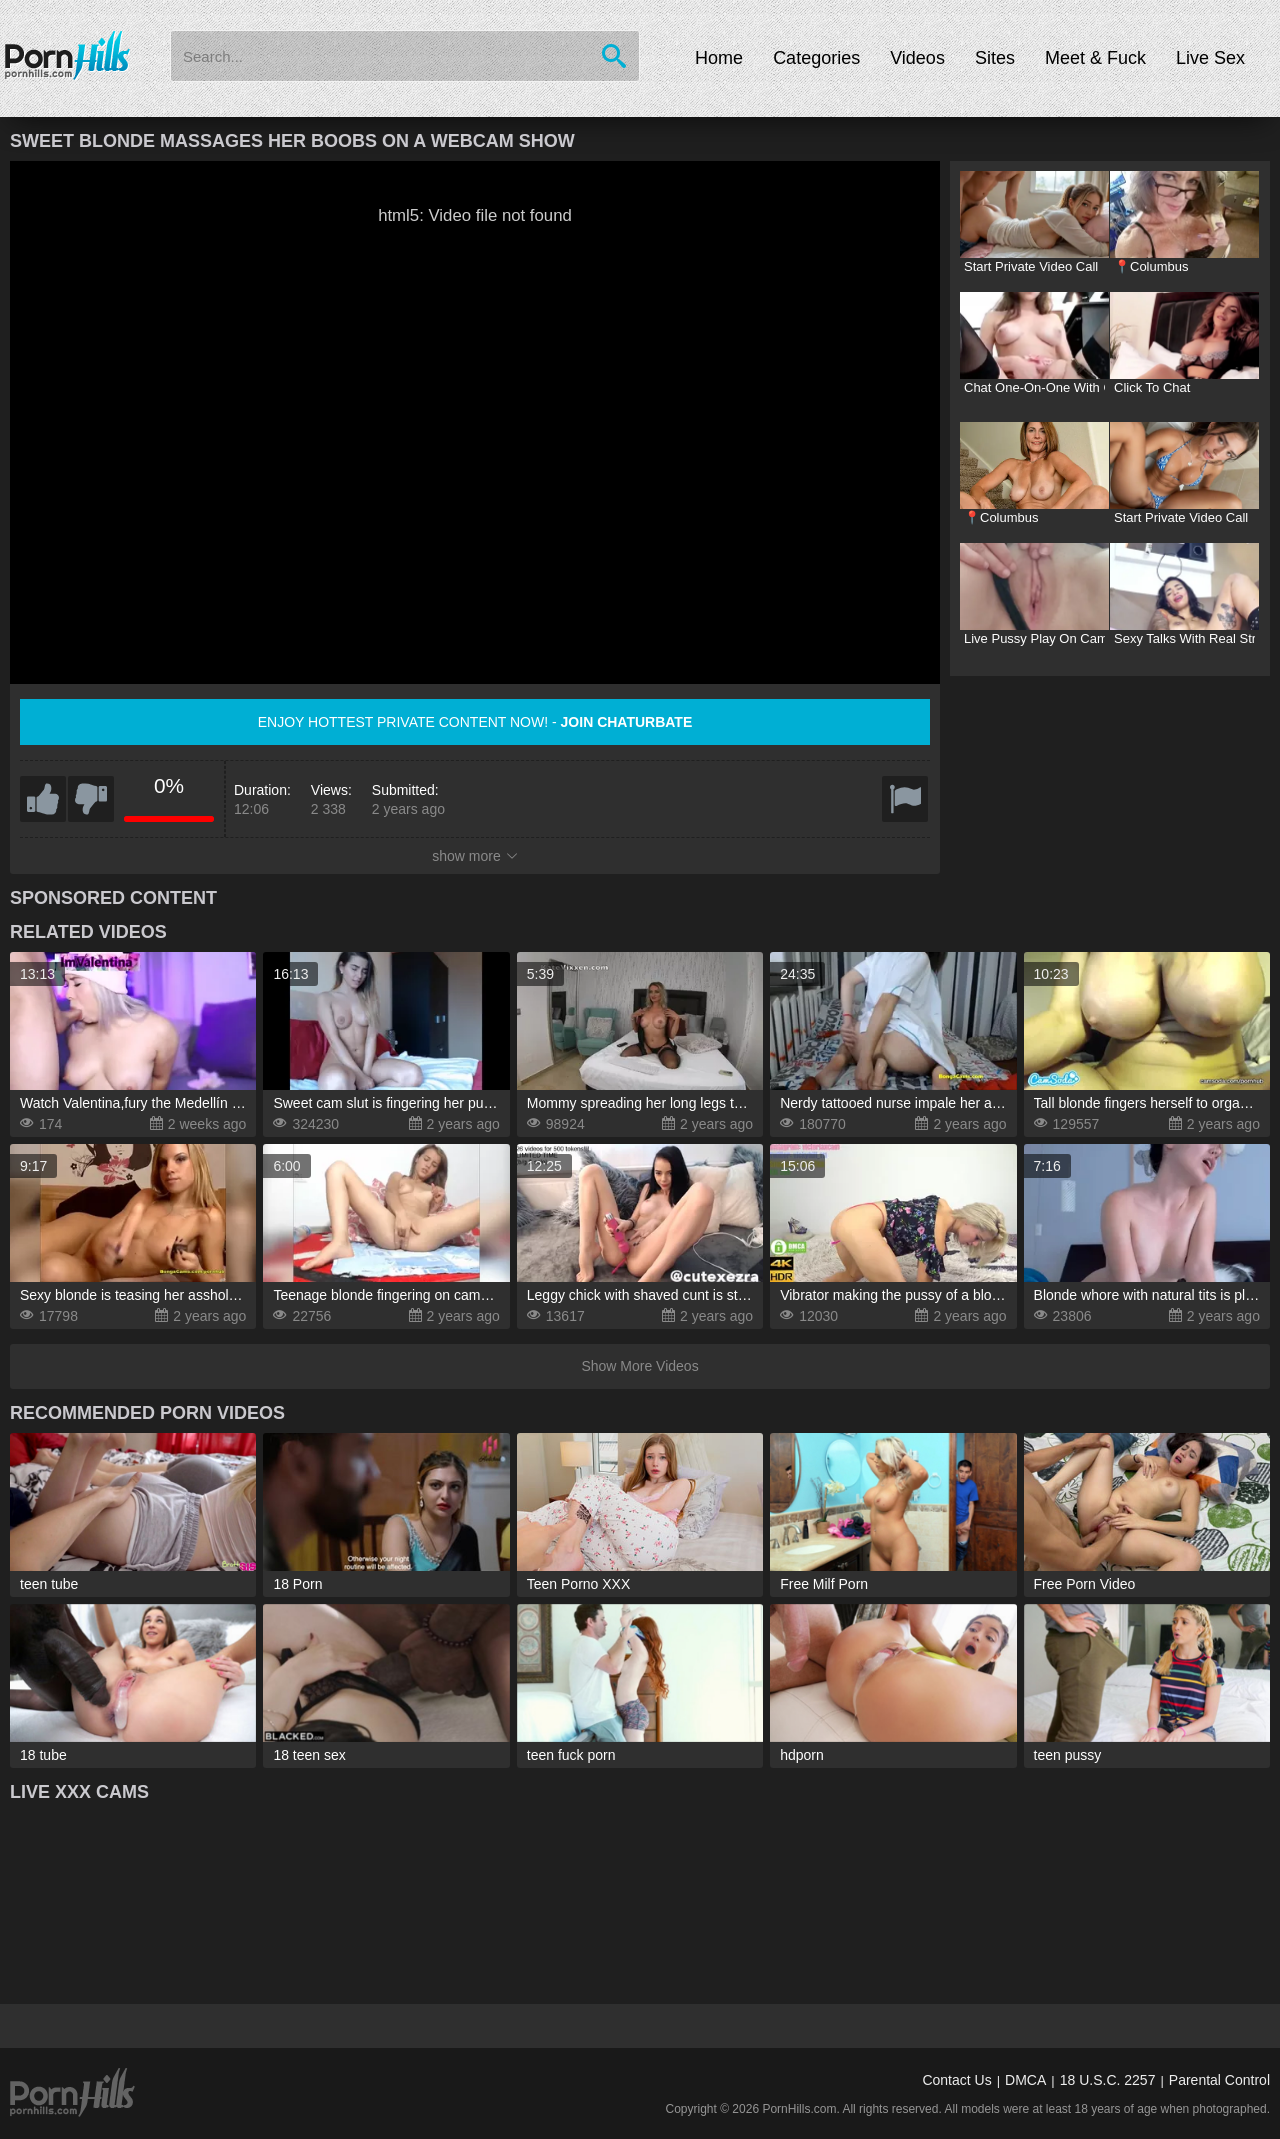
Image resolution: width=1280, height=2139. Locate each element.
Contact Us (956, 2080)
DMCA (1025, 2080)
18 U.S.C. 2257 (1108, 2080)
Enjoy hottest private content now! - (475, 722)
